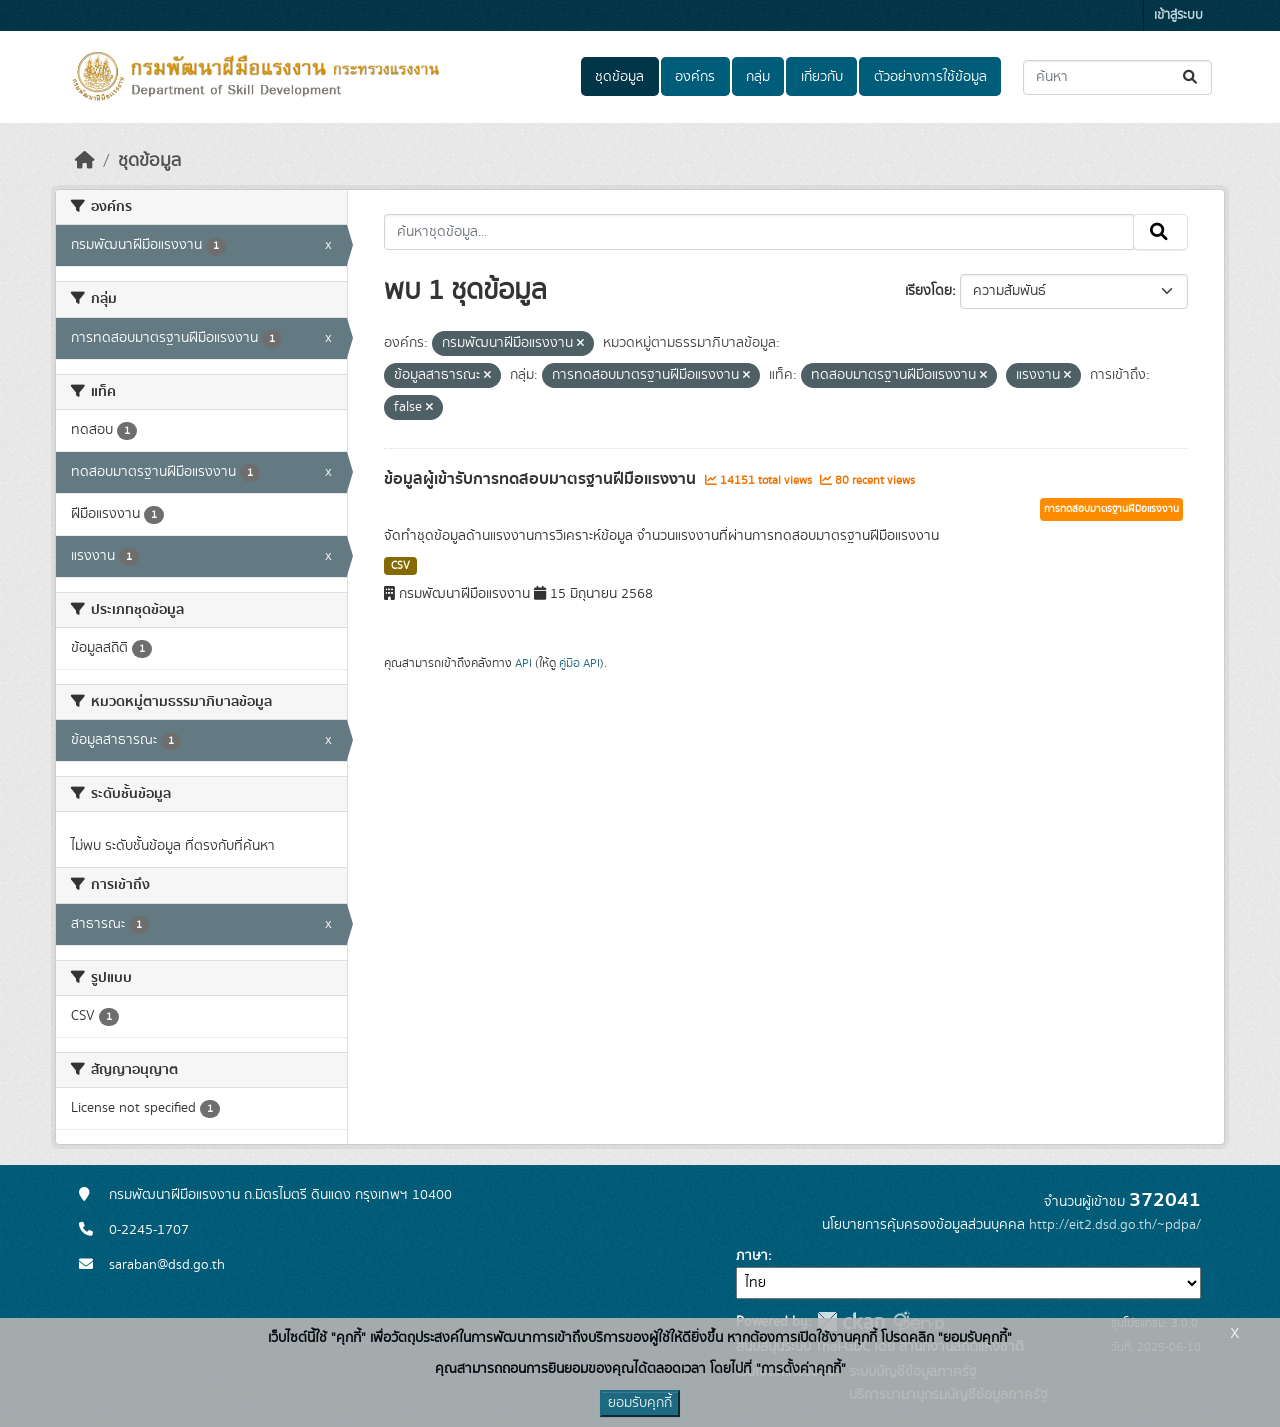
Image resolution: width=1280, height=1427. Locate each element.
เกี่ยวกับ (822, 77)
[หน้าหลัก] (85, 161)
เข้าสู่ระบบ (1178, 15)
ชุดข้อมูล (619, 77)
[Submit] (1191, 77)
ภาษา (752, 1256)
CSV (400, 566)
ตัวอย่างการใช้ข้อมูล (930, 77)
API (523, 663)
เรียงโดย (928, 291)
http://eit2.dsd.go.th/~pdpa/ (1115, 1225)
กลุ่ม (758, 77)
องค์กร (695, 77)
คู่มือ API (579, 663)
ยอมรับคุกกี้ (640, 1403)
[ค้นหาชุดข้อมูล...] (1117, 77)
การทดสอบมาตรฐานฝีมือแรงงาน (1111, 509)
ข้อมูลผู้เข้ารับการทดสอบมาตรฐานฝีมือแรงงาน (542, 479)
